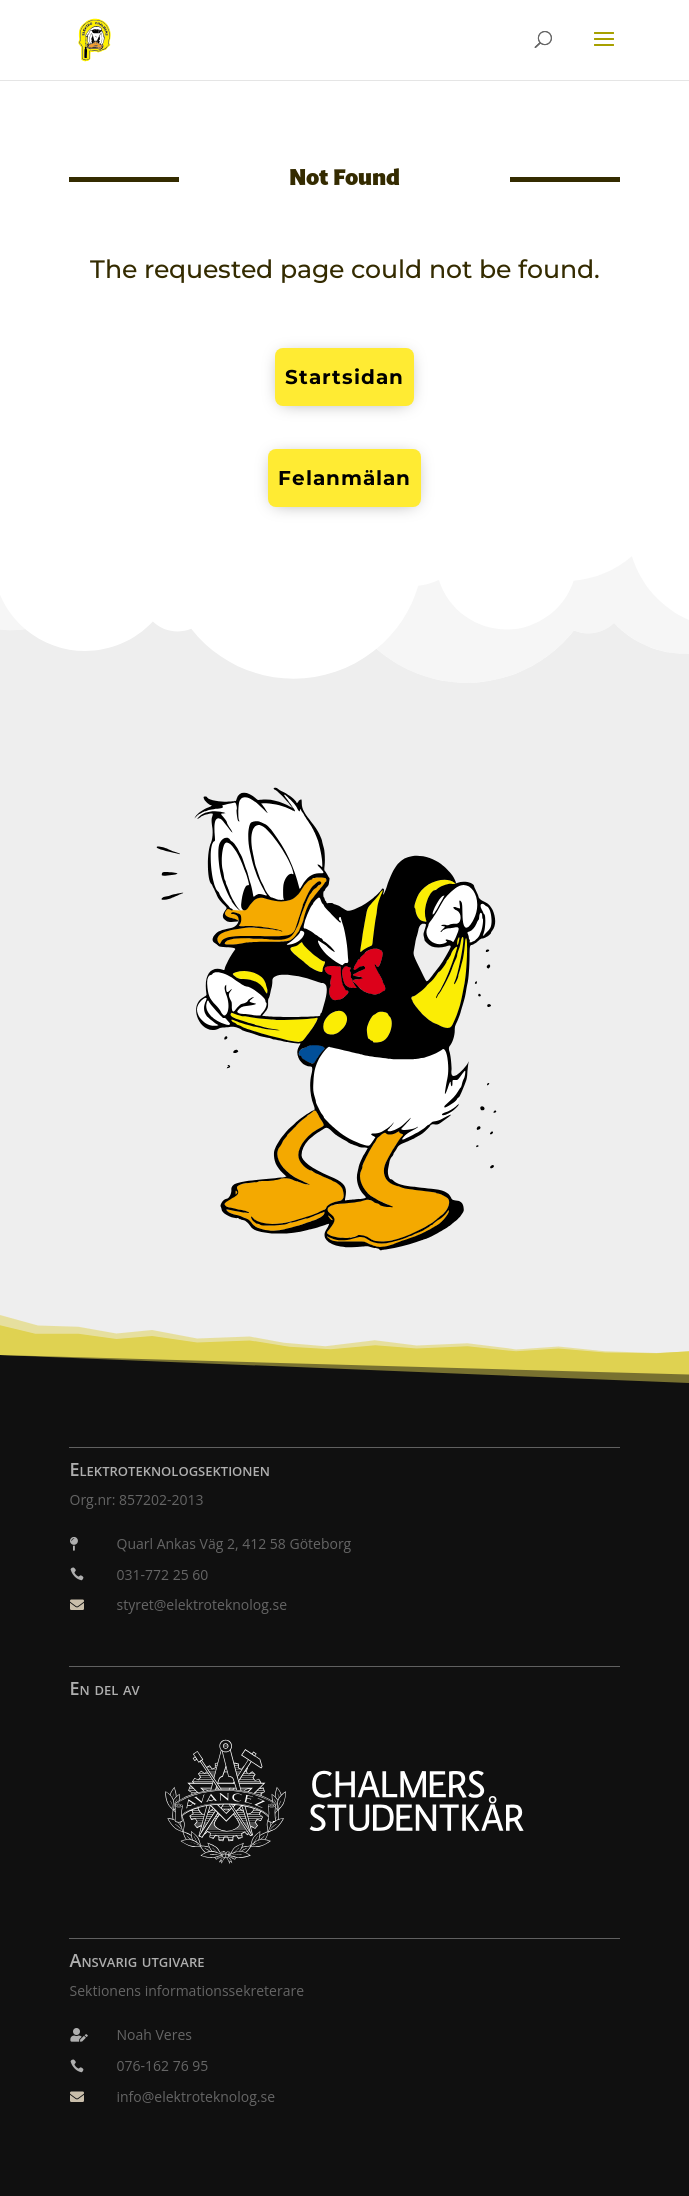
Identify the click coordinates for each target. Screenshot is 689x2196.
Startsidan (344, 377)
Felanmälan (344, 478)
